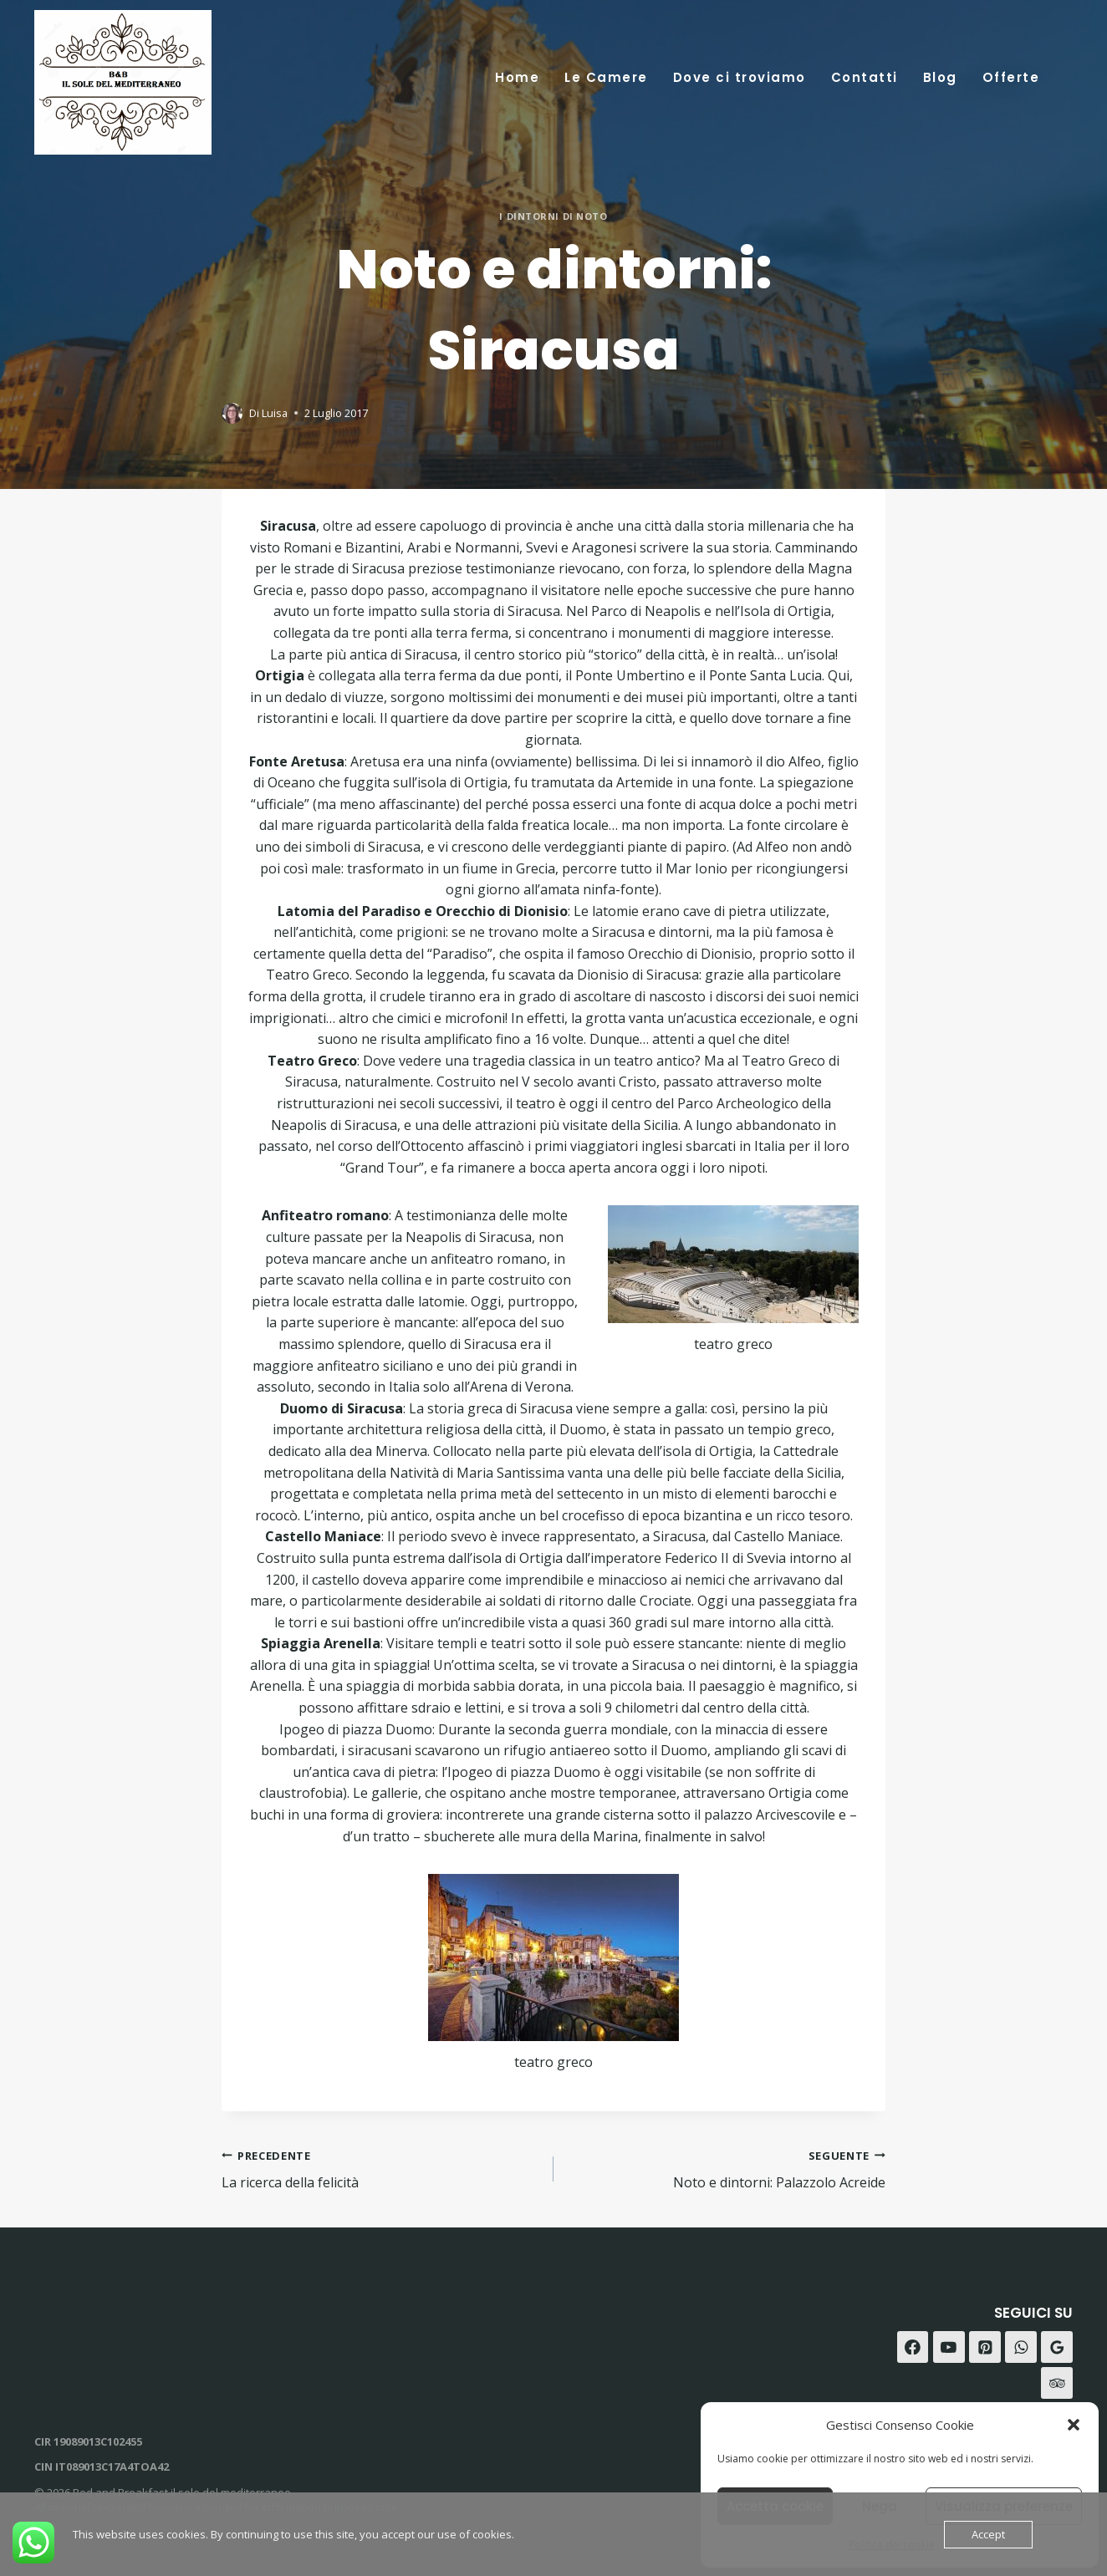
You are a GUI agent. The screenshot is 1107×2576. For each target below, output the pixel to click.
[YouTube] (949, 2347)
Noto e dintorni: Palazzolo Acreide (726, 2168)
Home (517, 77)
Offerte (1011, 77)
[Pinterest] (985, 2347)
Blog (940, 77)
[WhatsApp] (1021, 2347)
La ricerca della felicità (381, 2168)
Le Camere (606, 77)
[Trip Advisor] (1057, 2383)
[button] (1073, 2424)
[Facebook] (913, 2347)
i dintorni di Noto (553, 216)
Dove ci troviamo (739, 77)
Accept (988, 2534)
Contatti (864, 77)
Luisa (275, 412)
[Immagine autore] (232, 413)
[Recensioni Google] (1057, 2347)
